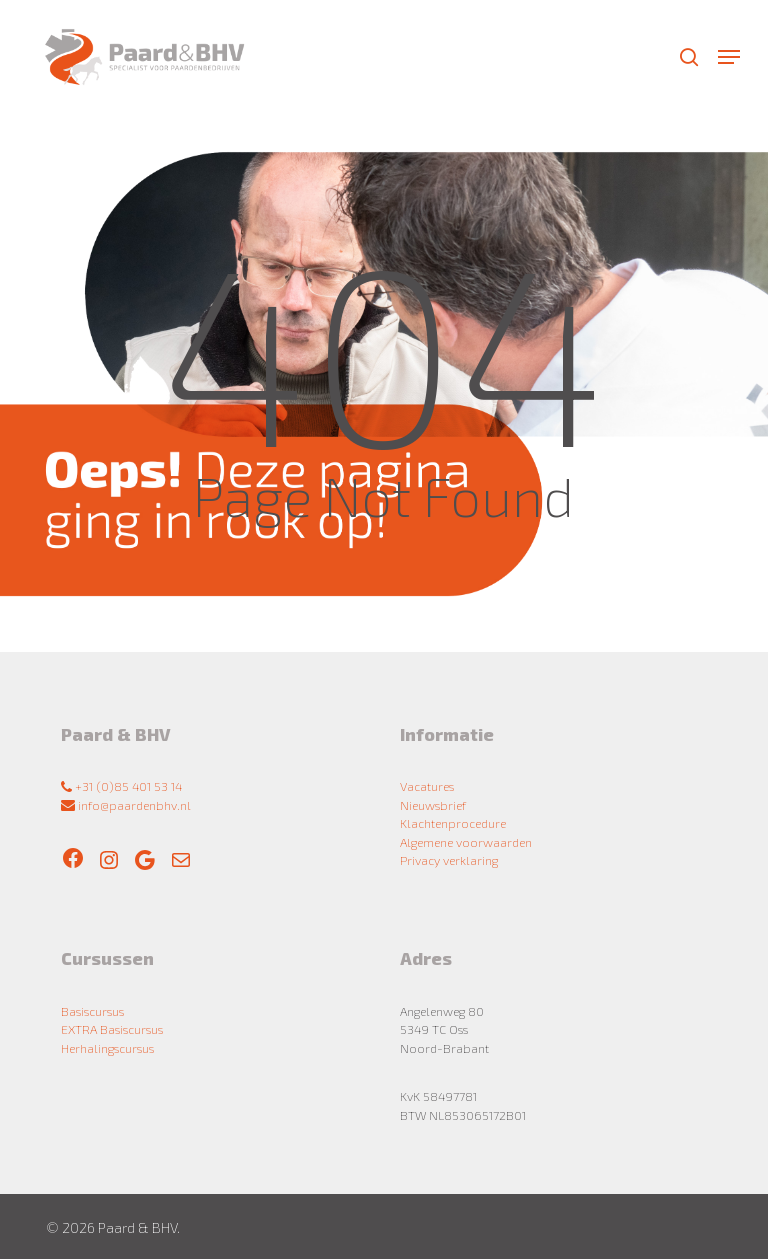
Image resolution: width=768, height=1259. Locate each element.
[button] (729, 57)
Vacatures (427, 786)
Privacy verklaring (449, 860)
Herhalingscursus (107, 1048)
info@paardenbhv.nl (126, 805)
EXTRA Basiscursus (112, 1029)
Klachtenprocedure (453, 823)
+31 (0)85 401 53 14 (121, 786)
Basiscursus (92, 1011)
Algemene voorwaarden (466, 842)
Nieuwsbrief (433, 805)
